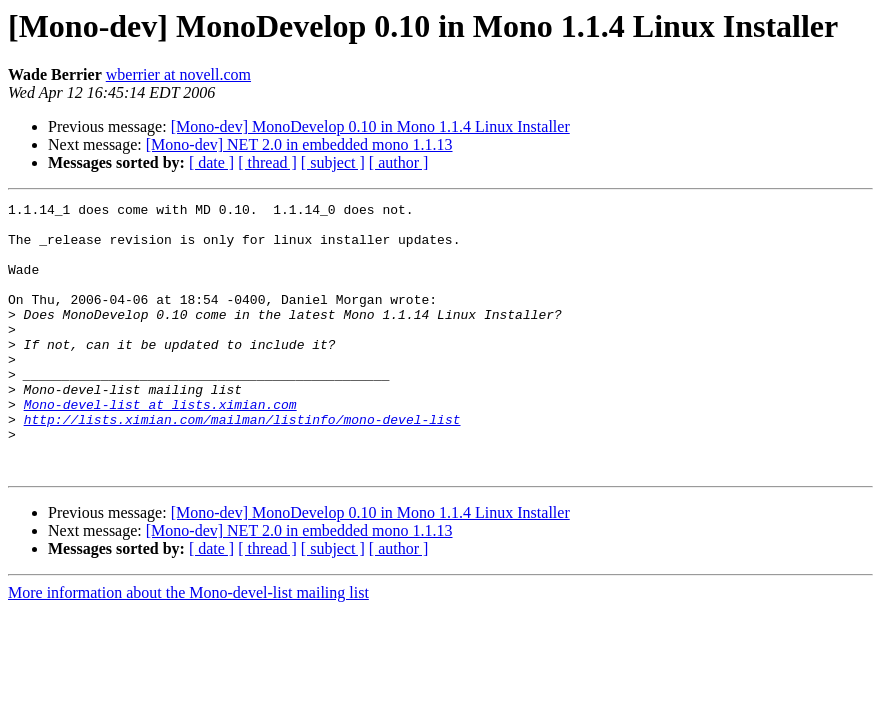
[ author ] (399, 162)
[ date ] (211, 162)
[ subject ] (333, 162)
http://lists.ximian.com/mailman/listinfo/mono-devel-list (242, 464)
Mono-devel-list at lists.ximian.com (160, 446)
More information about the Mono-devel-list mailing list (188, 646)
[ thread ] (267, 162)
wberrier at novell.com (178, 74)
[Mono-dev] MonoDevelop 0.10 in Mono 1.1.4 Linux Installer (370, 126)
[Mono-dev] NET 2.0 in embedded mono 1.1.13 (299, 144)
